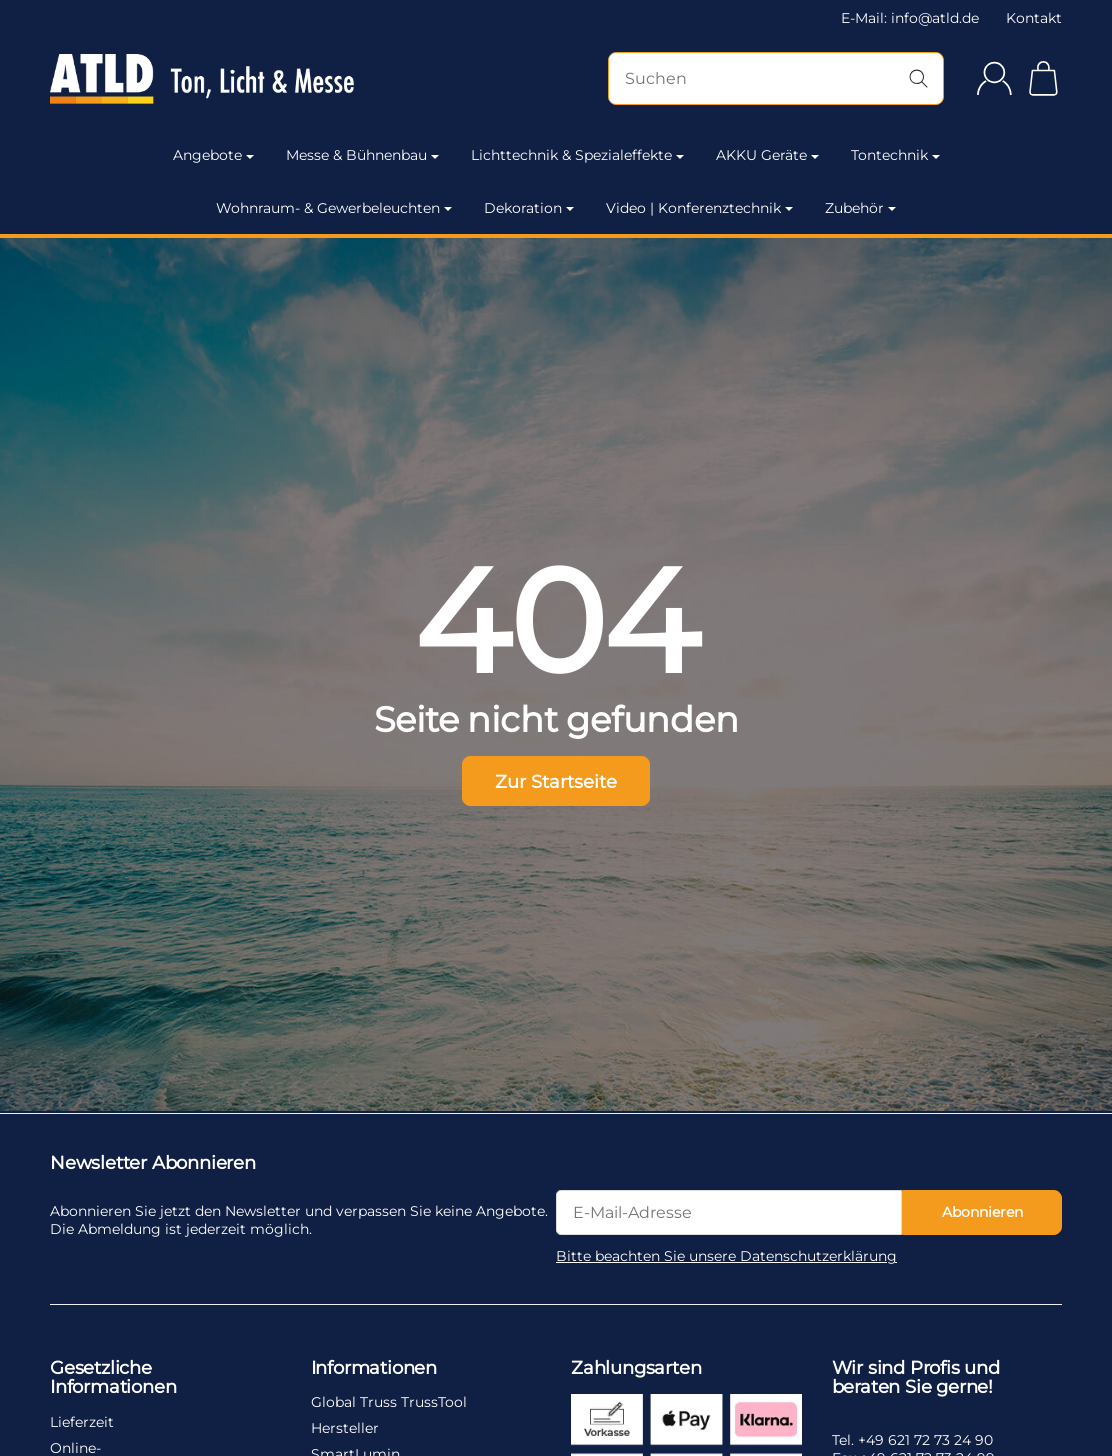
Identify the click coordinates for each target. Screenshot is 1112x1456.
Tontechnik (895, 155)
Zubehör (860, 208)
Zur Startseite (556, 781)
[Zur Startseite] (202, 79)
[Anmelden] (994, 78)
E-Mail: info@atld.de (910, 18)
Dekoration (529, 208)
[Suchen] (776, 78)
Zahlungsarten (636, 1369)
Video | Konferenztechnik (699, 208)
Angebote (213, 155)
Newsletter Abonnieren (153, 1164)
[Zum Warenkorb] (1043, 78)
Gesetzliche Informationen (113, 1379)
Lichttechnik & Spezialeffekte (577, 155)
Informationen (374, 1369)
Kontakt (1034, 18)
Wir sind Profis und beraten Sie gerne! (916, 1379)
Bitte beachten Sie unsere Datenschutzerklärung (726, 1256)
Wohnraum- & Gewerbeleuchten (334, 208)
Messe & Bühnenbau (362, 155)
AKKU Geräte (767, 155)
